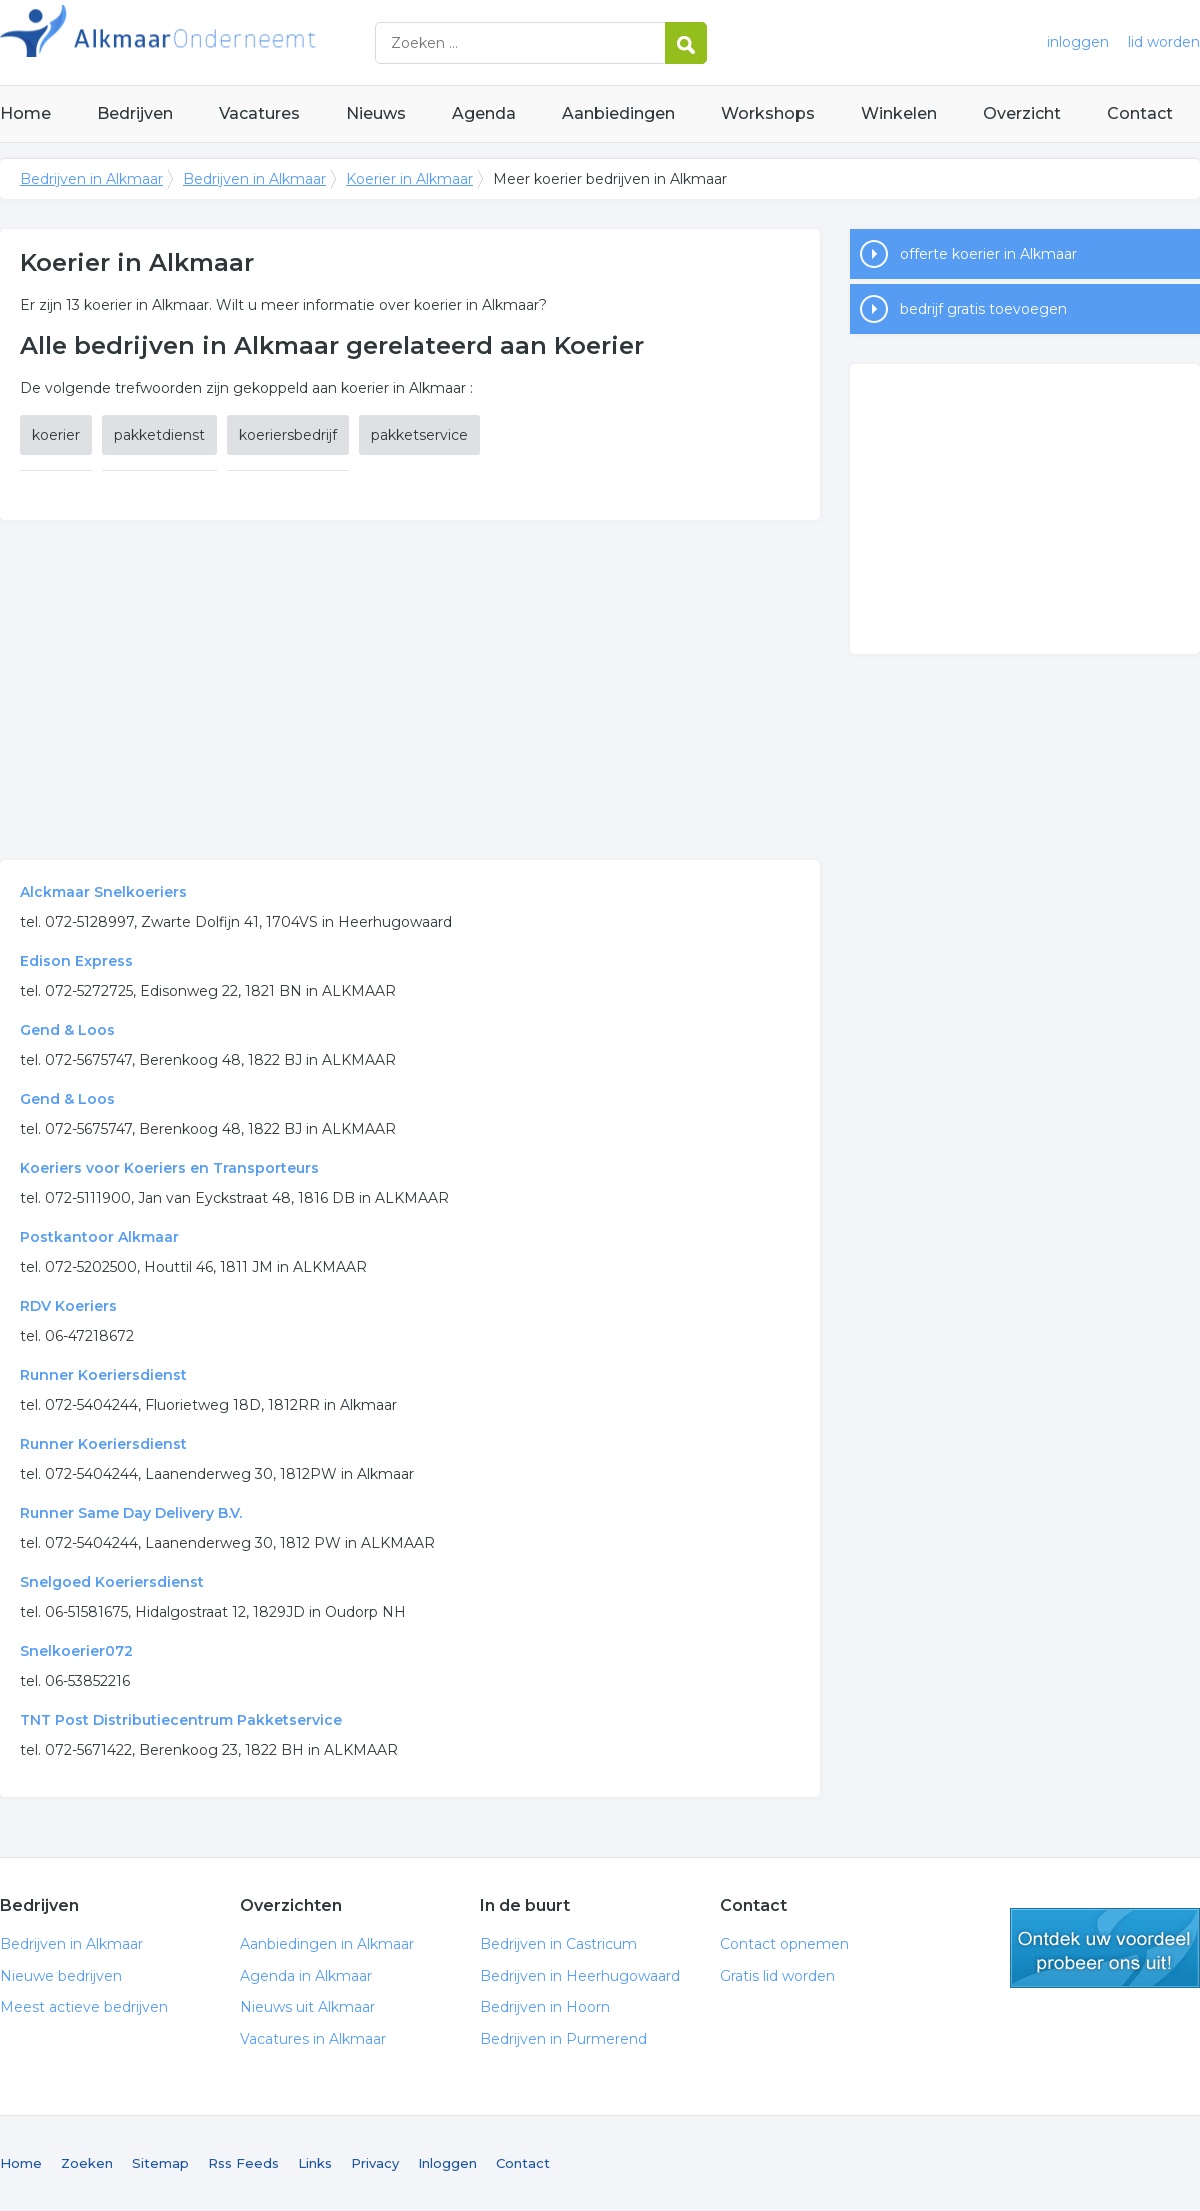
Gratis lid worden (777, 1976)
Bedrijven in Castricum (558, 1944)
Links (315, 2163)
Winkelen (899, 113)
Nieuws (376, 113)
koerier (56, 435)
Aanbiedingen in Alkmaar (327, 1944)
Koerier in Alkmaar (409, 179)
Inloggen (447, 2163)
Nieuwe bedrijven (61, 1976)
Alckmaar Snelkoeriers (103, 892)
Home (25, 113)
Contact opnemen (784, 1944)
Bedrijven (135, 113)
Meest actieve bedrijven (84, 2007)
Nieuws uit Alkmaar (307, 2007)
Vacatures (259, 113)
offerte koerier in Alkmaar (988, 254)
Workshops (768, 113)
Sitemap (160, 2163)
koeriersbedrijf (288, 435)
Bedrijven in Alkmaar (250, 42)
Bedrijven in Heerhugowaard (580, 1976)
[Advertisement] (410, 690)
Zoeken (87, 2163)
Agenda (484, 113)
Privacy (375, 2163)
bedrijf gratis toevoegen (983, 309)
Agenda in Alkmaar (306, 1976)
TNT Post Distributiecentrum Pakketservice (181, 1720)
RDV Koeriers (68, 1306)
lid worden (1164, 42)
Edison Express (76, 961)
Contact (1140, 113)
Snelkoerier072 (76, 1651)
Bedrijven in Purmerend (563, 2039)
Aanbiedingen (618, 113)
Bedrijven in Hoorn (545, 2007)
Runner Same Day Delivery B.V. (131, 1513)
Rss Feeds (243, 2163)
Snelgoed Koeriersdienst (112, 1582)
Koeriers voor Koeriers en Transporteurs (169, 1168)
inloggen (1078, 42)
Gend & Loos (67, 1030)
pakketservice (419, 435)
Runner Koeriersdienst (103, 1375)
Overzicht (1022, 113)
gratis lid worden (1105, 1948)
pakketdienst (159, 435)
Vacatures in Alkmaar (313, 2039)
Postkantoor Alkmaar (99, 1237)
